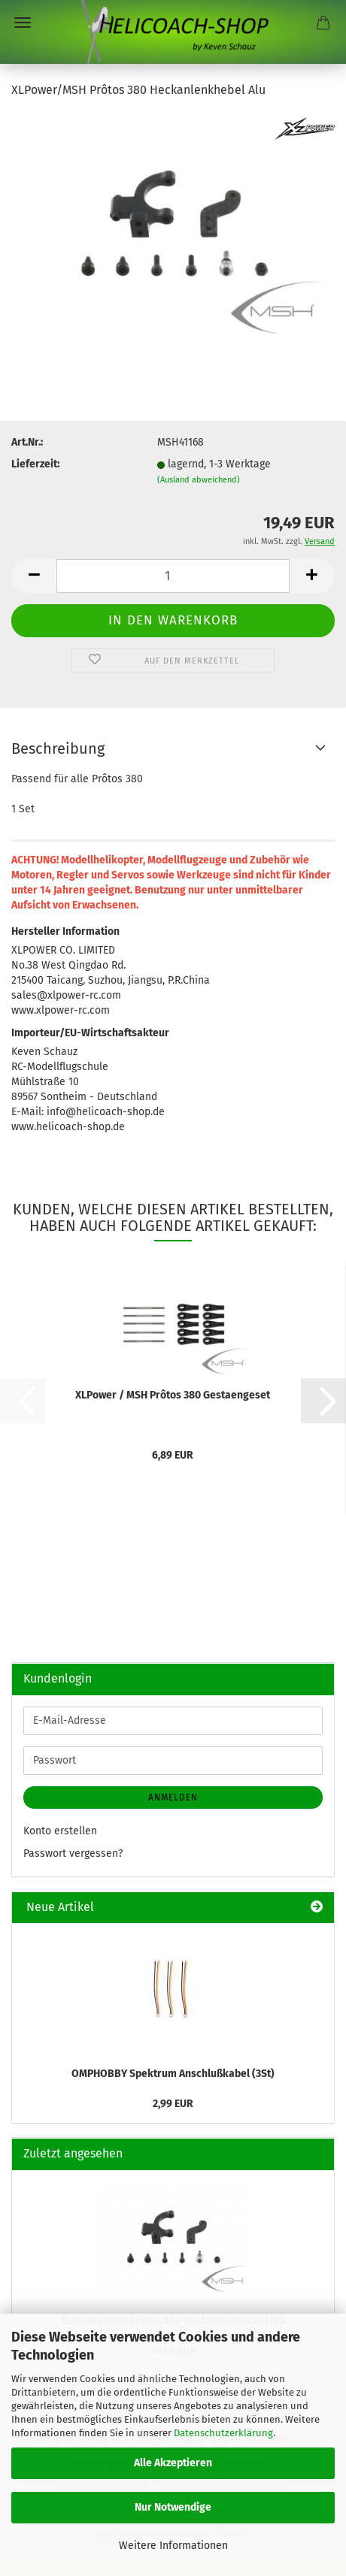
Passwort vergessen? (73, 1853)
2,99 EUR (173, 2103)
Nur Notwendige (173, 2507)
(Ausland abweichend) (198, 480)
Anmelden (173, 1797)
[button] (33, 576)
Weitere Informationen (173, 2545)
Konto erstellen (60, 1831)
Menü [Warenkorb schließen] (22, 22)
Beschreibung (58, 748)
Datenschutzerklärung (223, 2432)
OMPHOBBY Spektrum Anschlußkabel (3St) (173, 2073)
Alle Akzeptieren (173, 2463)
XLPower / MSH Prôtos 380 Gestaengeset (172, 1395)
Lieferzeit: (35, 464)
